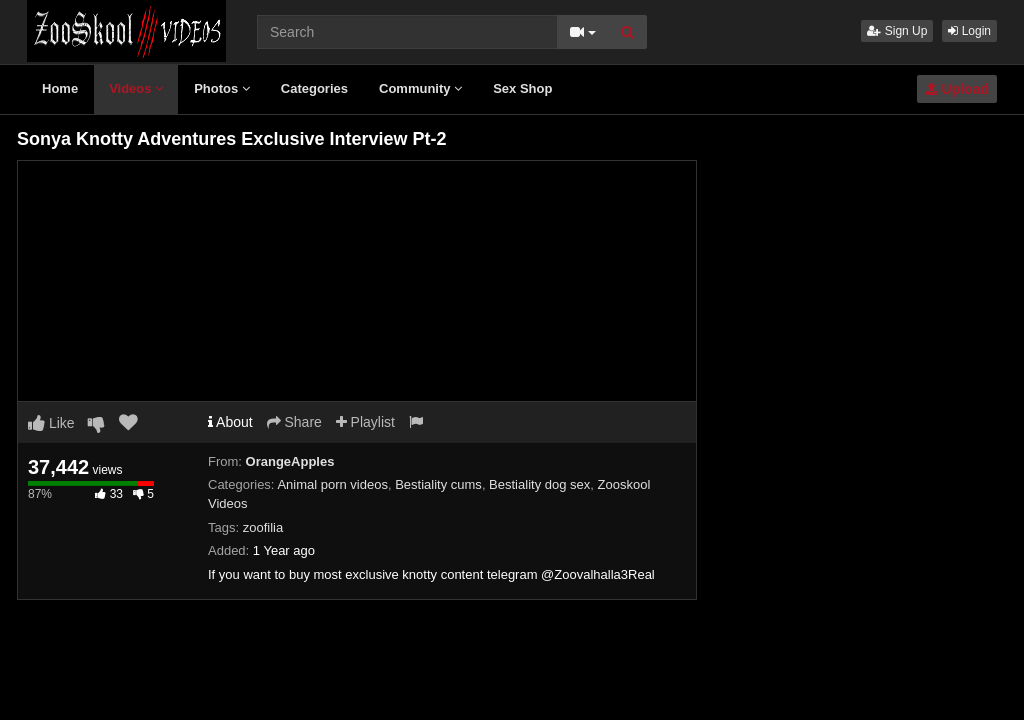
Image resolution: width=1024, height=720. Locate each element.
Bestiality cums (438, 484)
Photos (222, 88)
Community (420, 88)
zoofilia (263, 527)
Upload (957, 89)
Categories (314, 88)
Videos (136, 88)
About (230, 422)
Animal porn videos (332, 484)
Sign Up (897, 31)
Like (51, 423)
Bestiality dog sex (539, 484)
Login (969, 31)
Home (60, 88)
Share (294, 422)
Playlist (365, 422)
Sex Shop (522, 88)
